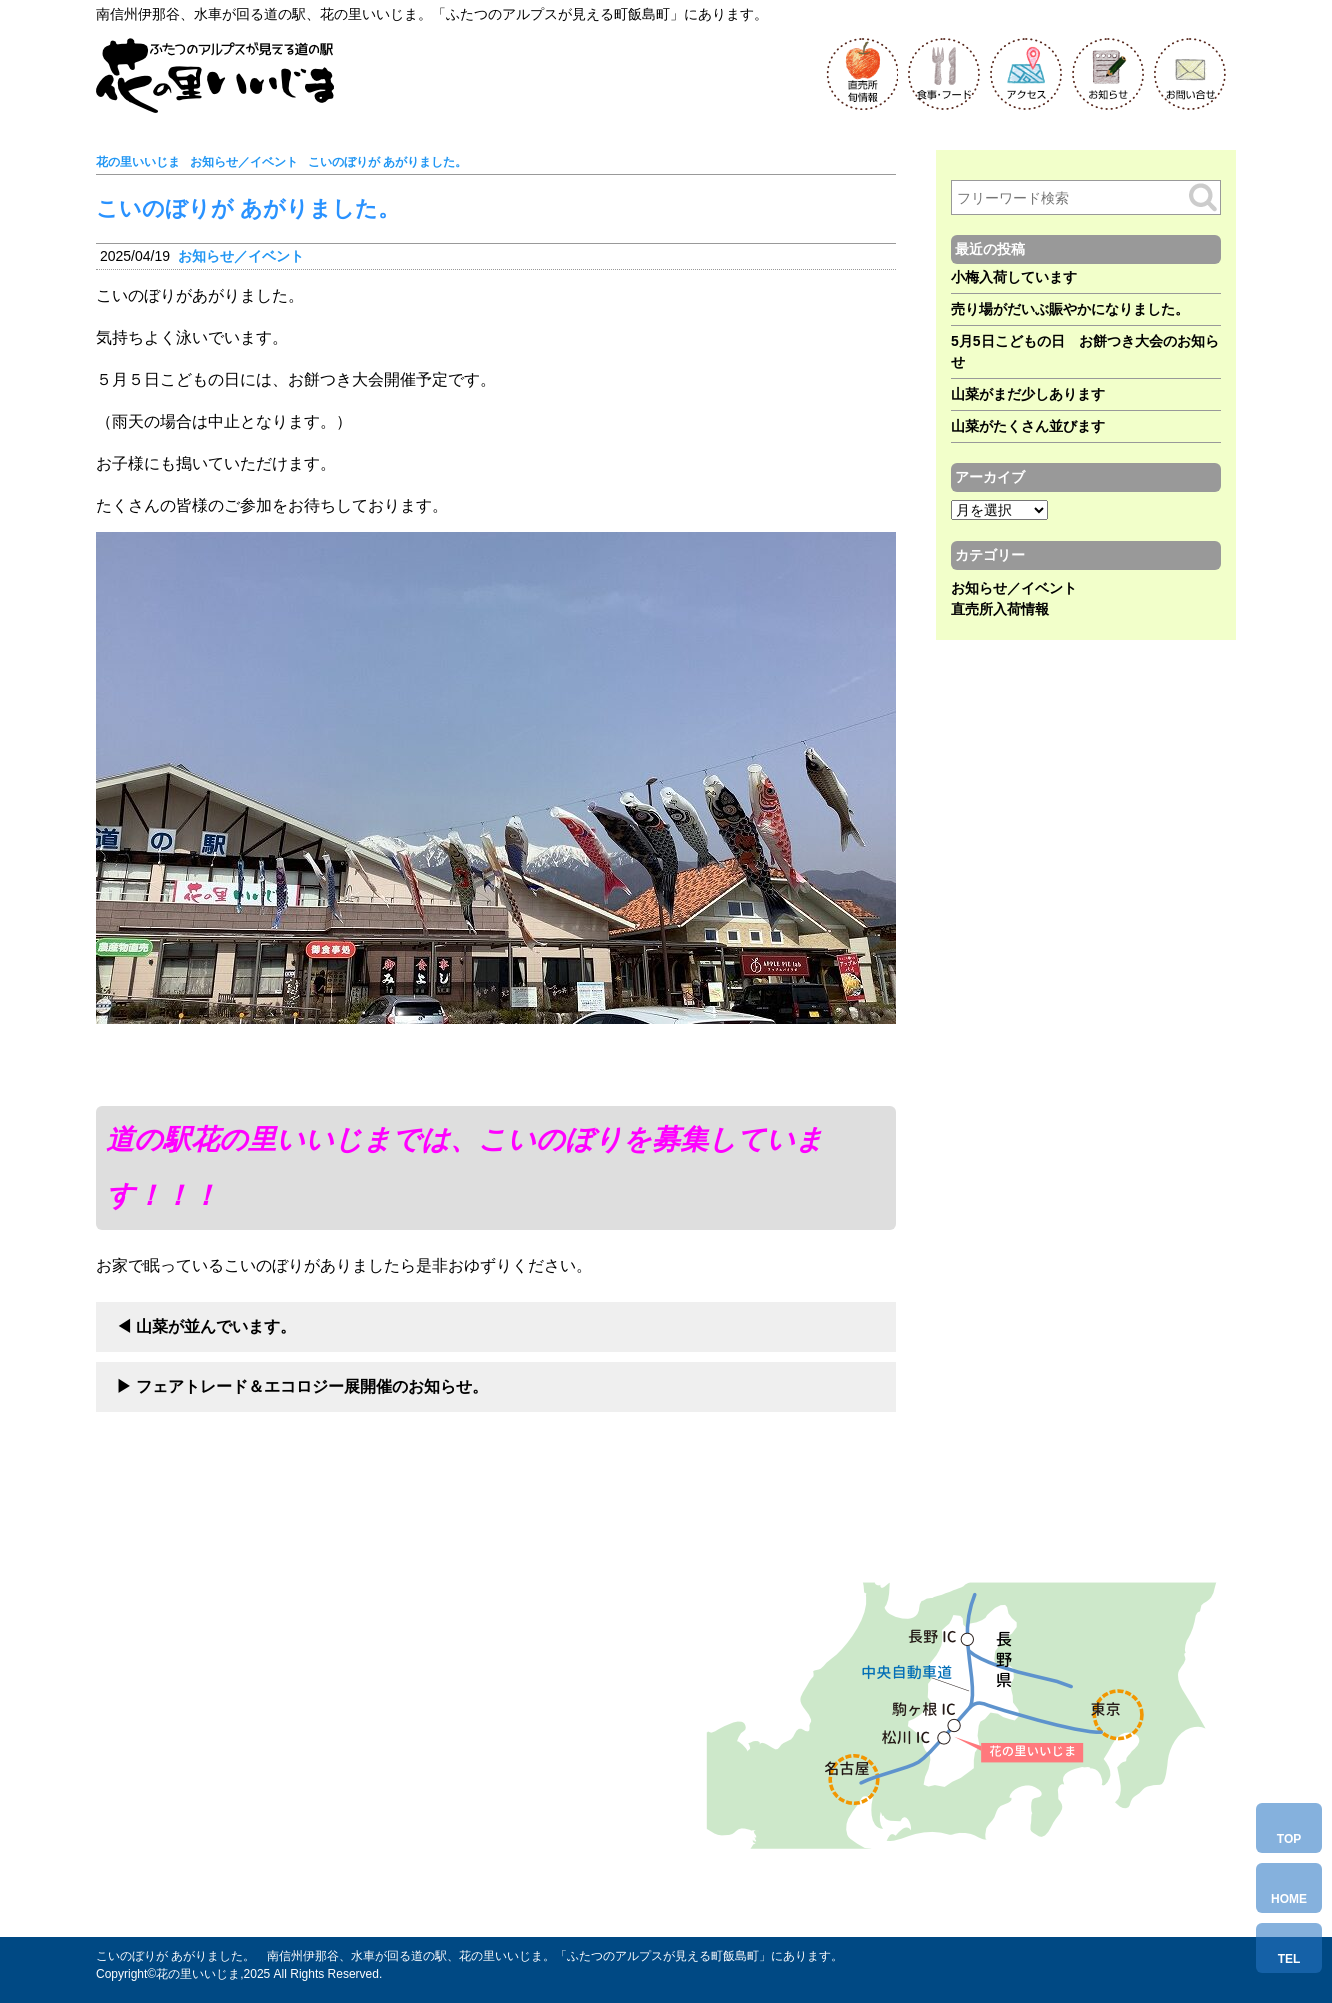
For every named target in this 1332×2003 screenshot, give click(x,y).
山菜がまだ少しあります (1028, 394)
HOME (1289, 1899)
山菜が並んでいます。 (216, 1326)
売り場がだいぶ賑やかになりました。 (1070, 309)
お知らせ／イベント (241, 256)
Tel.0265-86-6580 (267, 1816)
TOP (1289, 1839)
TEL (1289, 1959)
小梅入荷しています (1014, 277)
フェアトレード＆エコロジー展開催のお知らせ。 (312, 1386)
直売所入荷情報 (1000, 609)
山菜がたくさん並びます (1028, 426)
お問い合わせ (250, 1856)
